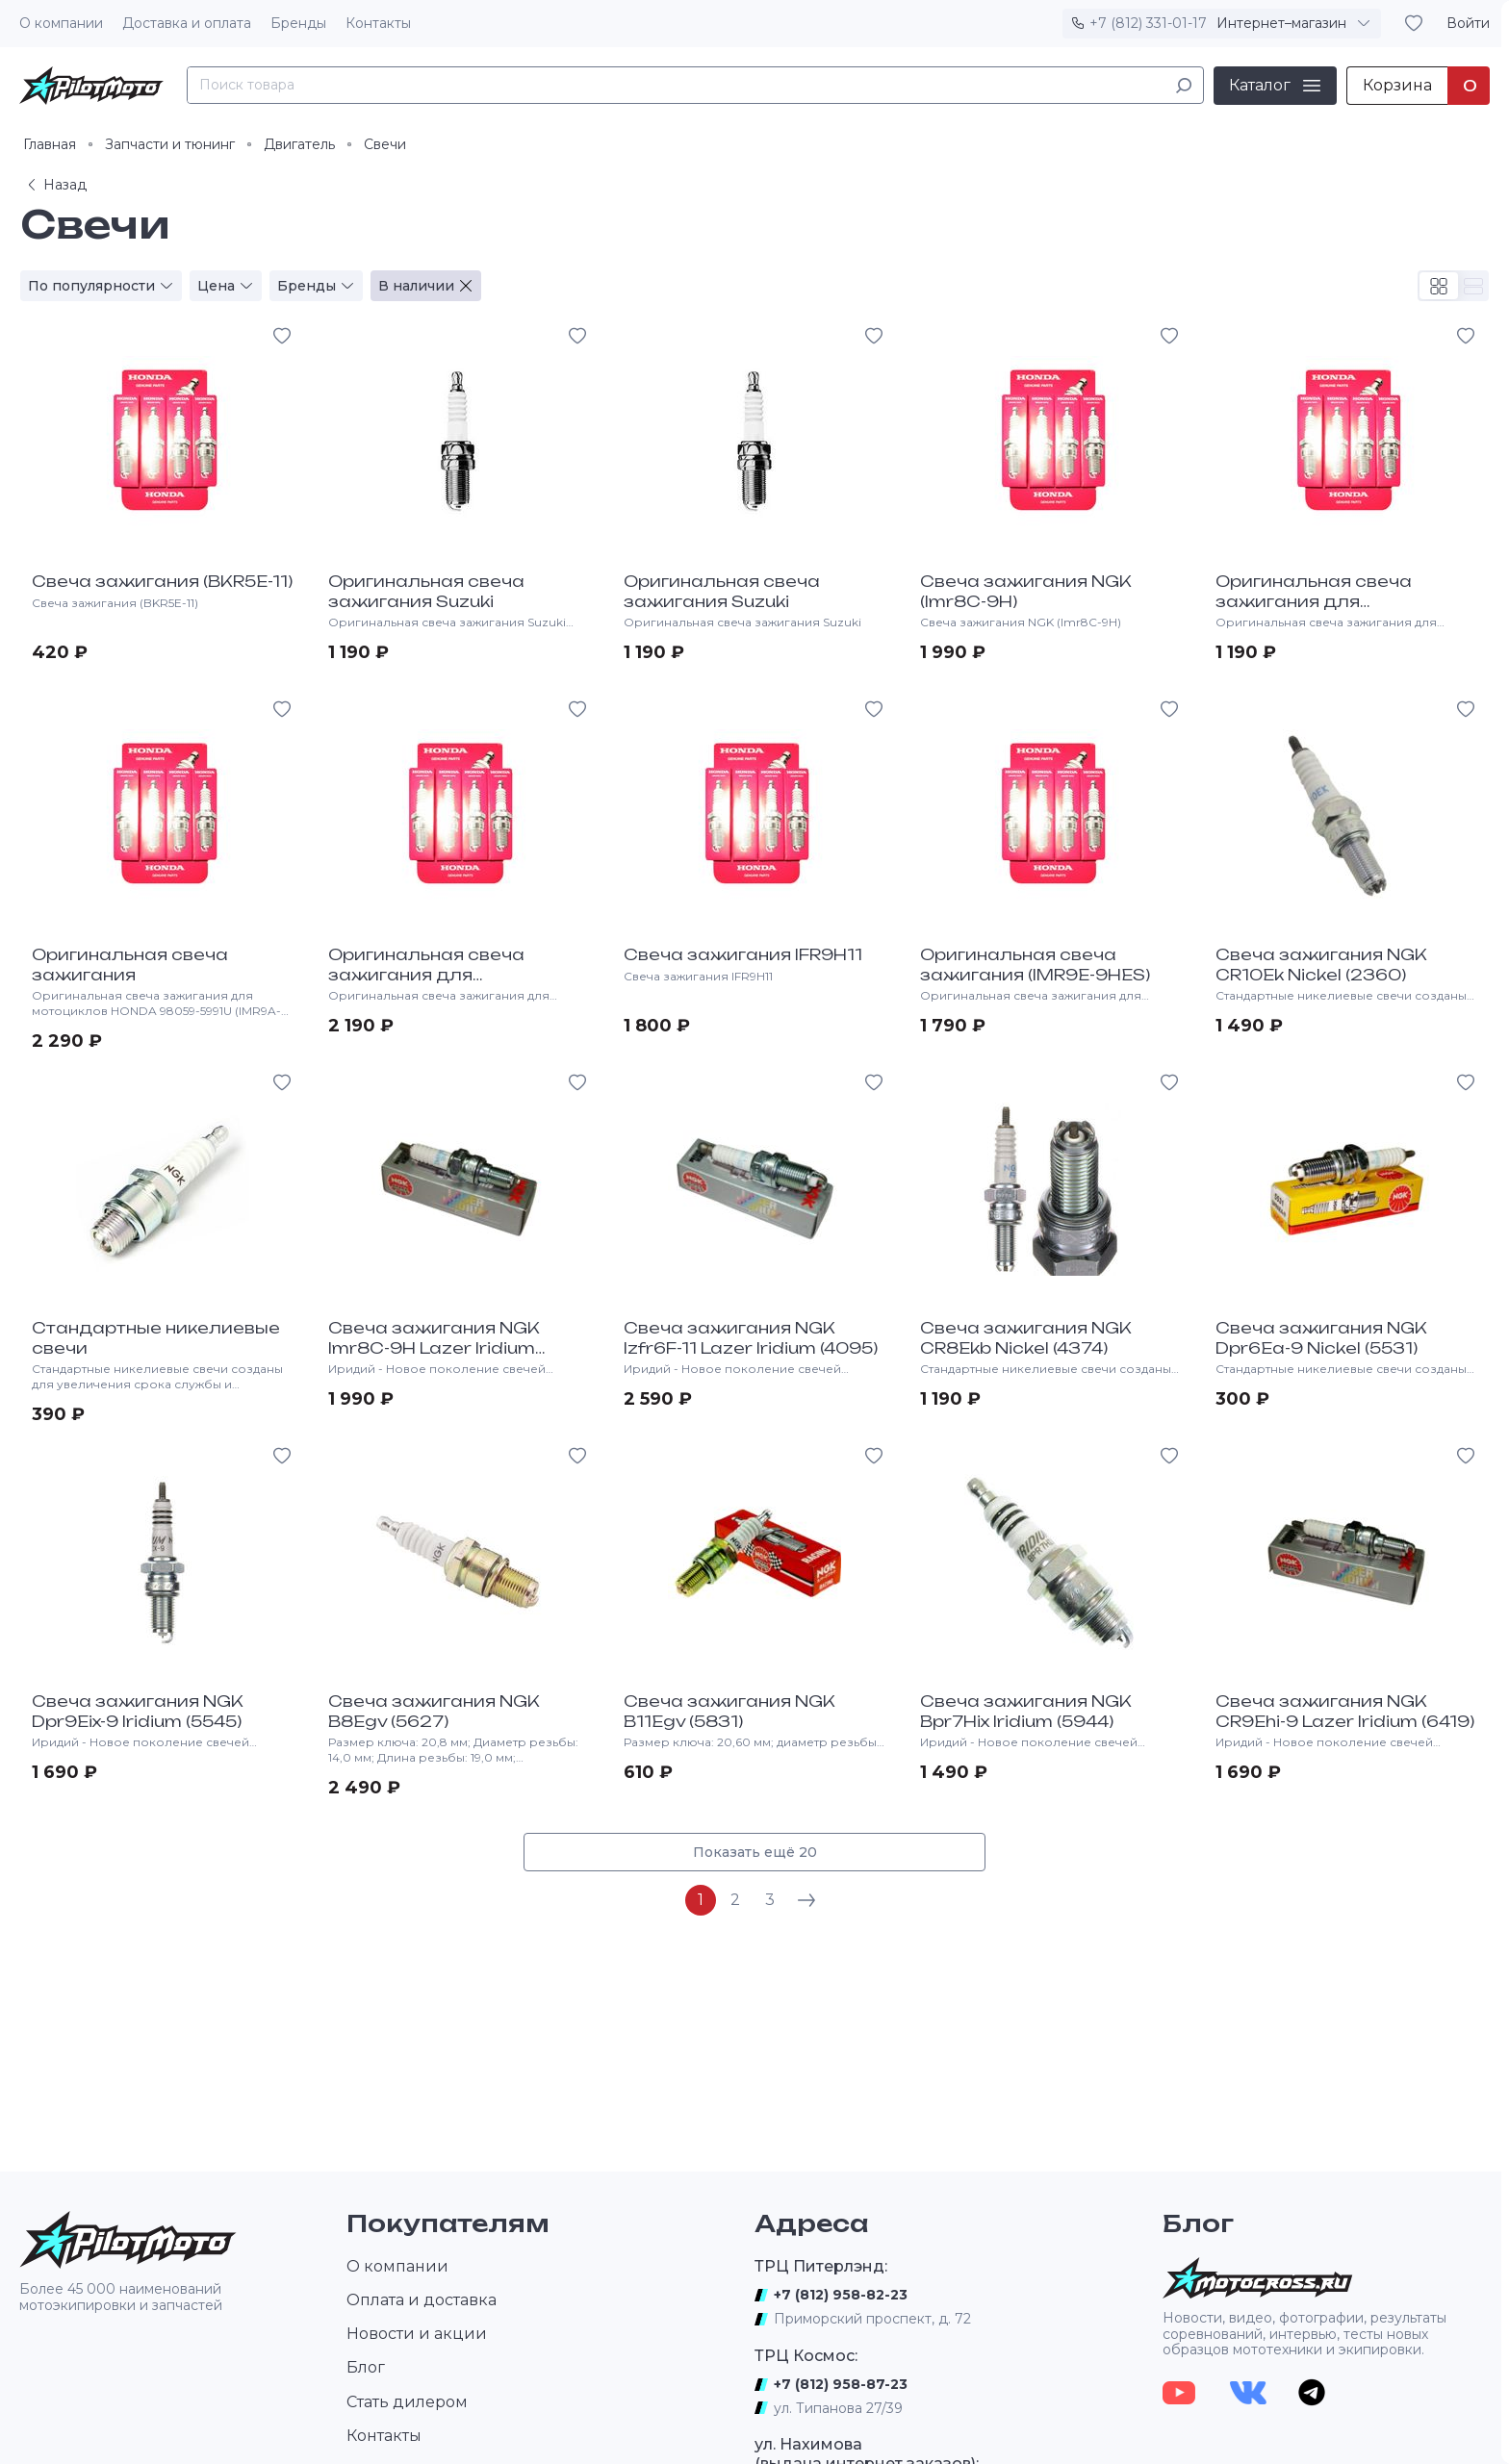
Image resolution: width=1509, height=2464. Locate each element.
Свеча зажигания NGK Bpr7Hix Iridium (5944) (1026, 1711)
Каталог (1260, 85)
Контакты (378, 23)
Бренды (298, 23)
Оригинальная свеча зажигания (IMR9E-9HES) (1035, 964)
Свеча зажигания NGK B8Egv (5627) (434, 1711)
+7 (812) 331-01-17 (1148, 23)
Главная (49, 144)
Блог (365, 2367)
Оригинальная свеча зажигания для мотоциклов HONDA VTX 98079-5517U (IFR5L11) (440, 984)
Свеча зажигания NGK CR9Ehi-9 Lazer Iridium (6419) (1344, 1711)
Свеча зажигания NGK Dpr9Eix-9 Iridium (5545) (137, 1711)
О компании (61, 23)
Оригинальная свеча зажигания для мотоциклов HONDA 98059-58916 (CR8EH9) (1343, 611)
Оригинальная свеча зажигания (130, 964)
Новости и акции (416, 2333)
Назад (55, 184)
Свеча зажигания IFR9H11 (743, 954)
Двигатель (299, 144)
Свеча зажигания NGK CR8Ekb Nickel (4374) (1026, 1338)
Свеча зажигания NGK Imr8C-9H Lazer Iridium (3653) (434, 1348)
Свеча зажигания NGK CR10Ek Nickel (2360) (1321, 964)
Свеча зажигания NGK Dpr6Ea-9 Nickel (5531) (1321, 1338)
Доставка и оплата (186, 23)
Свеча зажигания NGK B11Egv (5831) (729, 1711)
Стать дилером (407, 2402)
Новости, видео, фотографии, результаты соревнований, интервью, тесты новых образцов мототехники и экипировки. (1304, 2334)
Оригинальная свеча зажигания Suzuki (426, 591)
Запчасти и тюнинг (170, 144)
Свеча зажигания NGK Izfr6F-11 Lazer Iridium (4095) (751, 1338)
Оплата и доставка (421, 2300)
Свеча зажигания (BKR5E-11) (162, 581)
